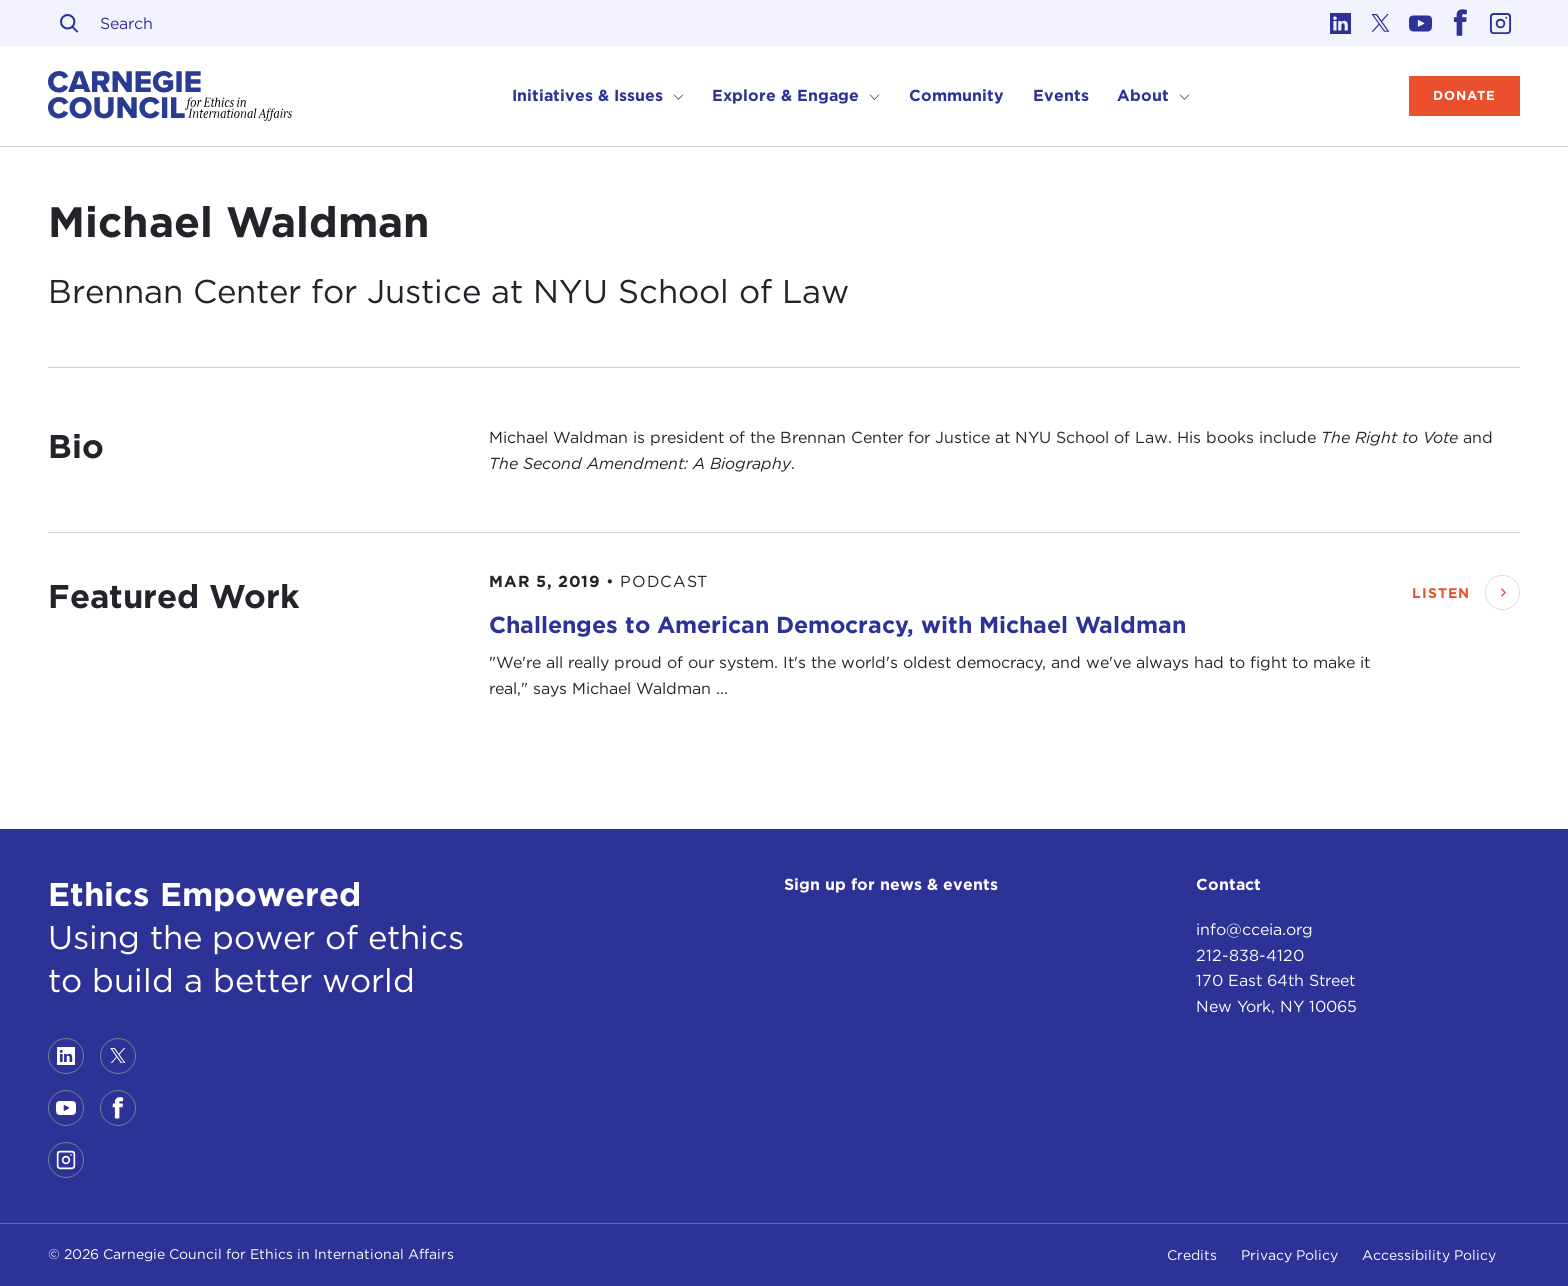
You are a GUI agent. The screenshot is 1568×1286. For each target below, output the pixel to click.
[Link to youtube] (1420, 23)
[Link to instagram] (1500, 23)
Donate (1464, 95)
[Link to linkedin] (1340, 23)
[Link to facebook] (1460, 23)
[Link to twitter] (1380, 23)
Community (956, 95)
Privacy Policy (1289, 1255)
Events (1061, 95)
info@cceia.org (1254, 929)
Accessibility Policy (1429, 1255)
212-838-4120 (1250, 955)
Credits (1192, 1255)
